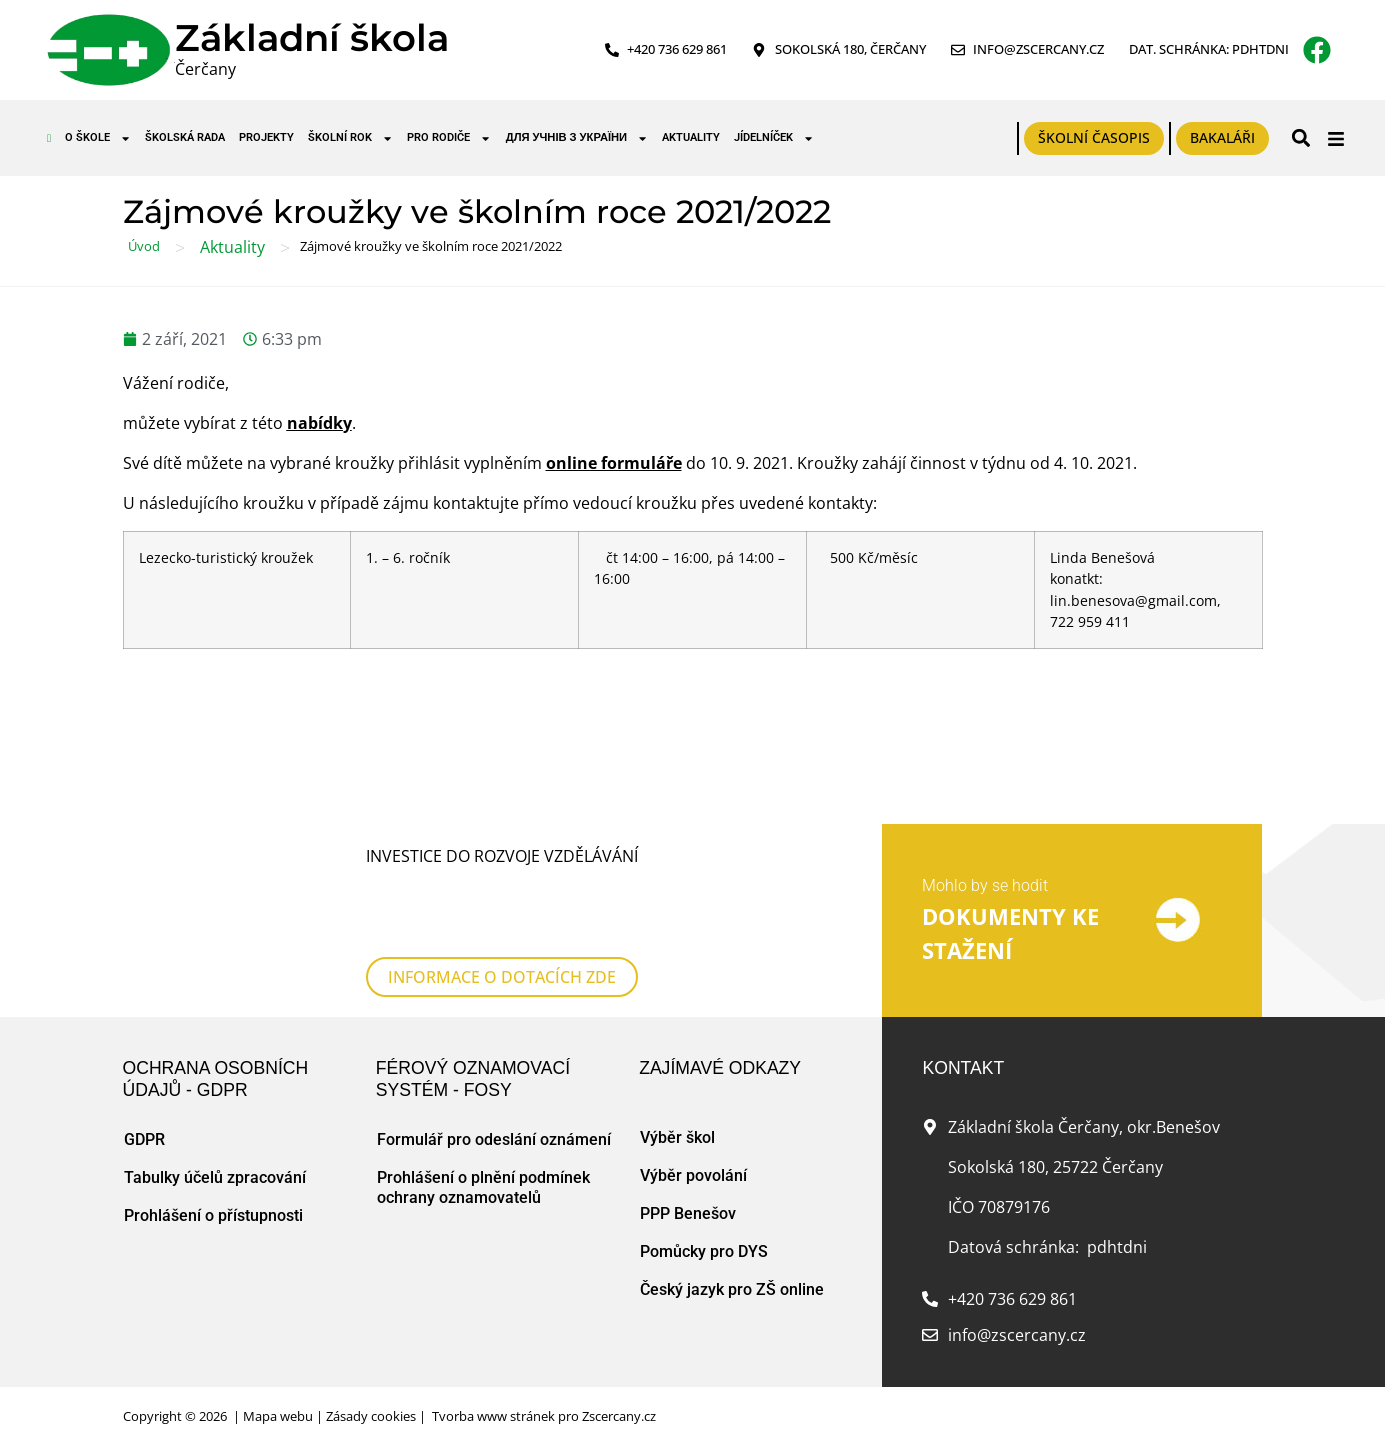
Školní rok (350, 138)
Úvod (144, 246)
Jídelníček (774, 138)
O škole (98, 138)
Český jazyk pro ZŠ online (732, 1269)
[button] (1300, 138)
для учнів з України (577, 138)
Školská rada (185, 137)
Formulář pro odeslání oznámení (494, 1119)
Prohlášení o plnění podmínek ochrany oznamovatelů (483, 1167)
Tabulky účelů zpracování (215, 1157)
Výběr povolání (693, 1155)
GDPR (144, 1119)
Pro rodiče (449, 138)
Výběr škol (677, 1117)
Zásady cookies (371, 1396)
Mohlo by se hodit (985, 875)
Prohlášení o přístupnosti (213, 1195)
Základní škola (312, 37)
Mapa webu (278, 1396)
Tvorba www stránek (493, 1396)
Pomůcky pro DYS (704, 1231)
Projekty (266, 137)
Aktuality (691, 137)
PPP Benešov (688, 1193)
